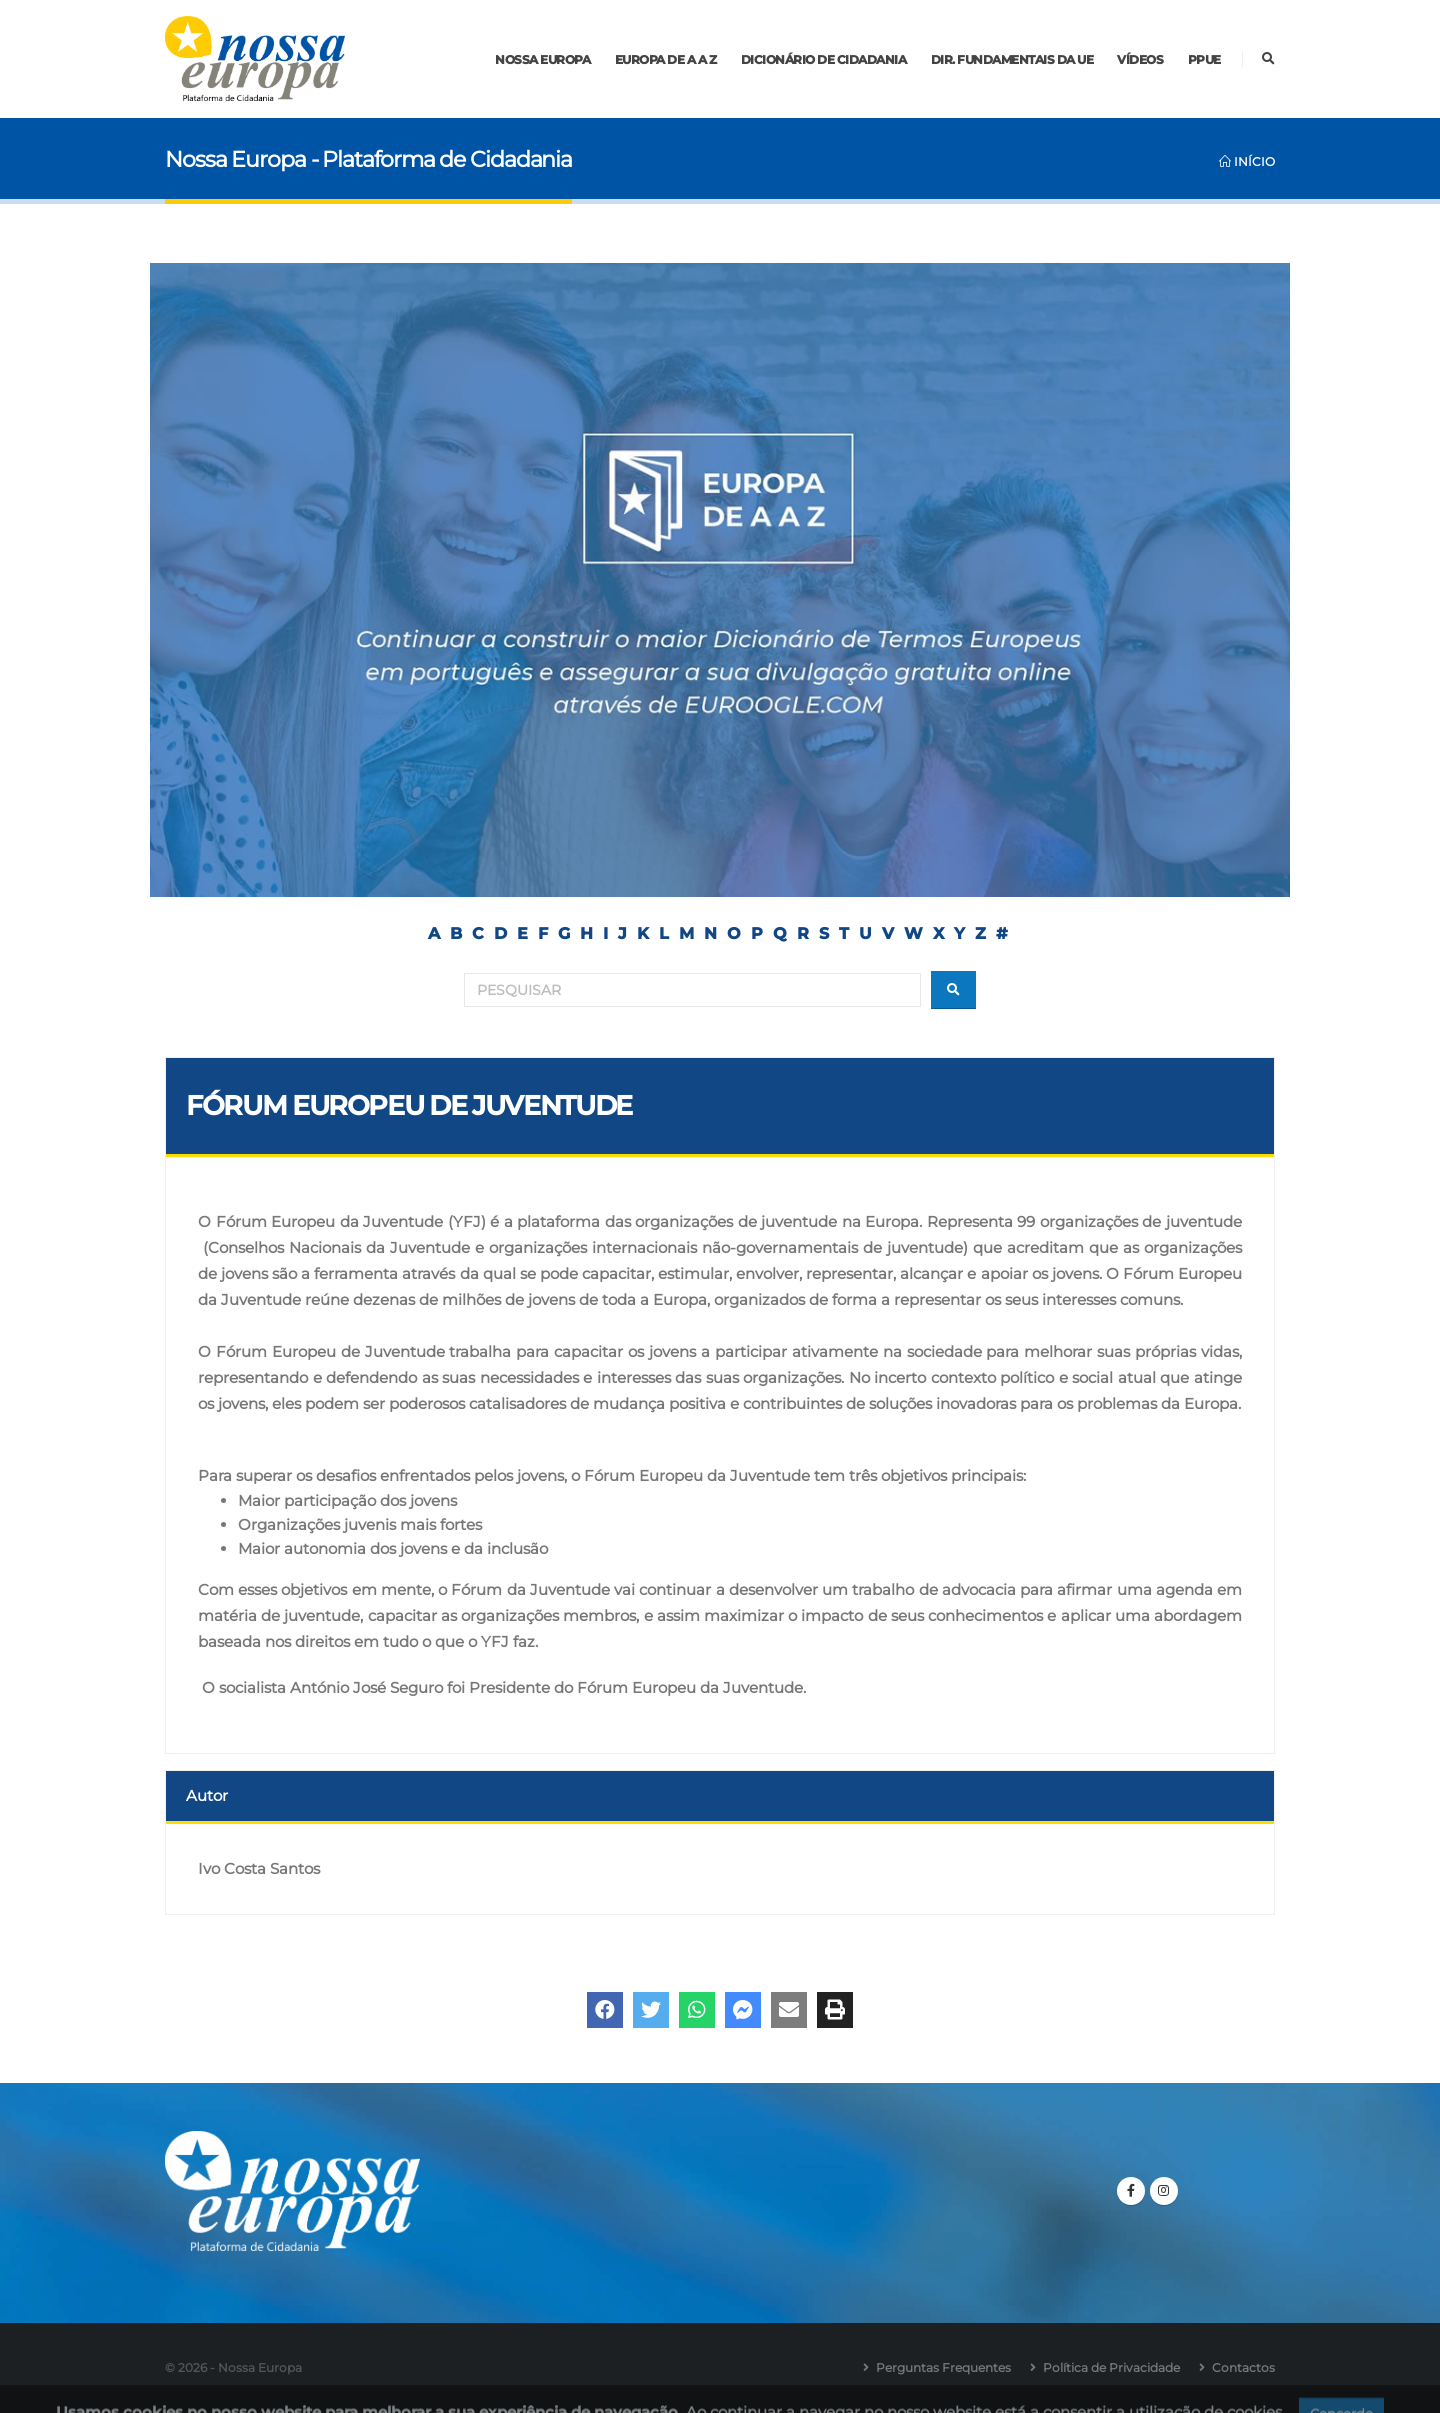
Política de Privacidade (1111, 2367)
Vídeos (1140, 59)
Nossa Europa (542, 59)
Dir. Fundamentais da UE (1012, 59)
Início (1247, 161)
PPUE (1204, 59)
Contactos (1243, 2367)
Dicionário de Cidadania (824, 59)
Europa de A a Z (666, 59)
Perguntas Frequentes (943, 2367)
